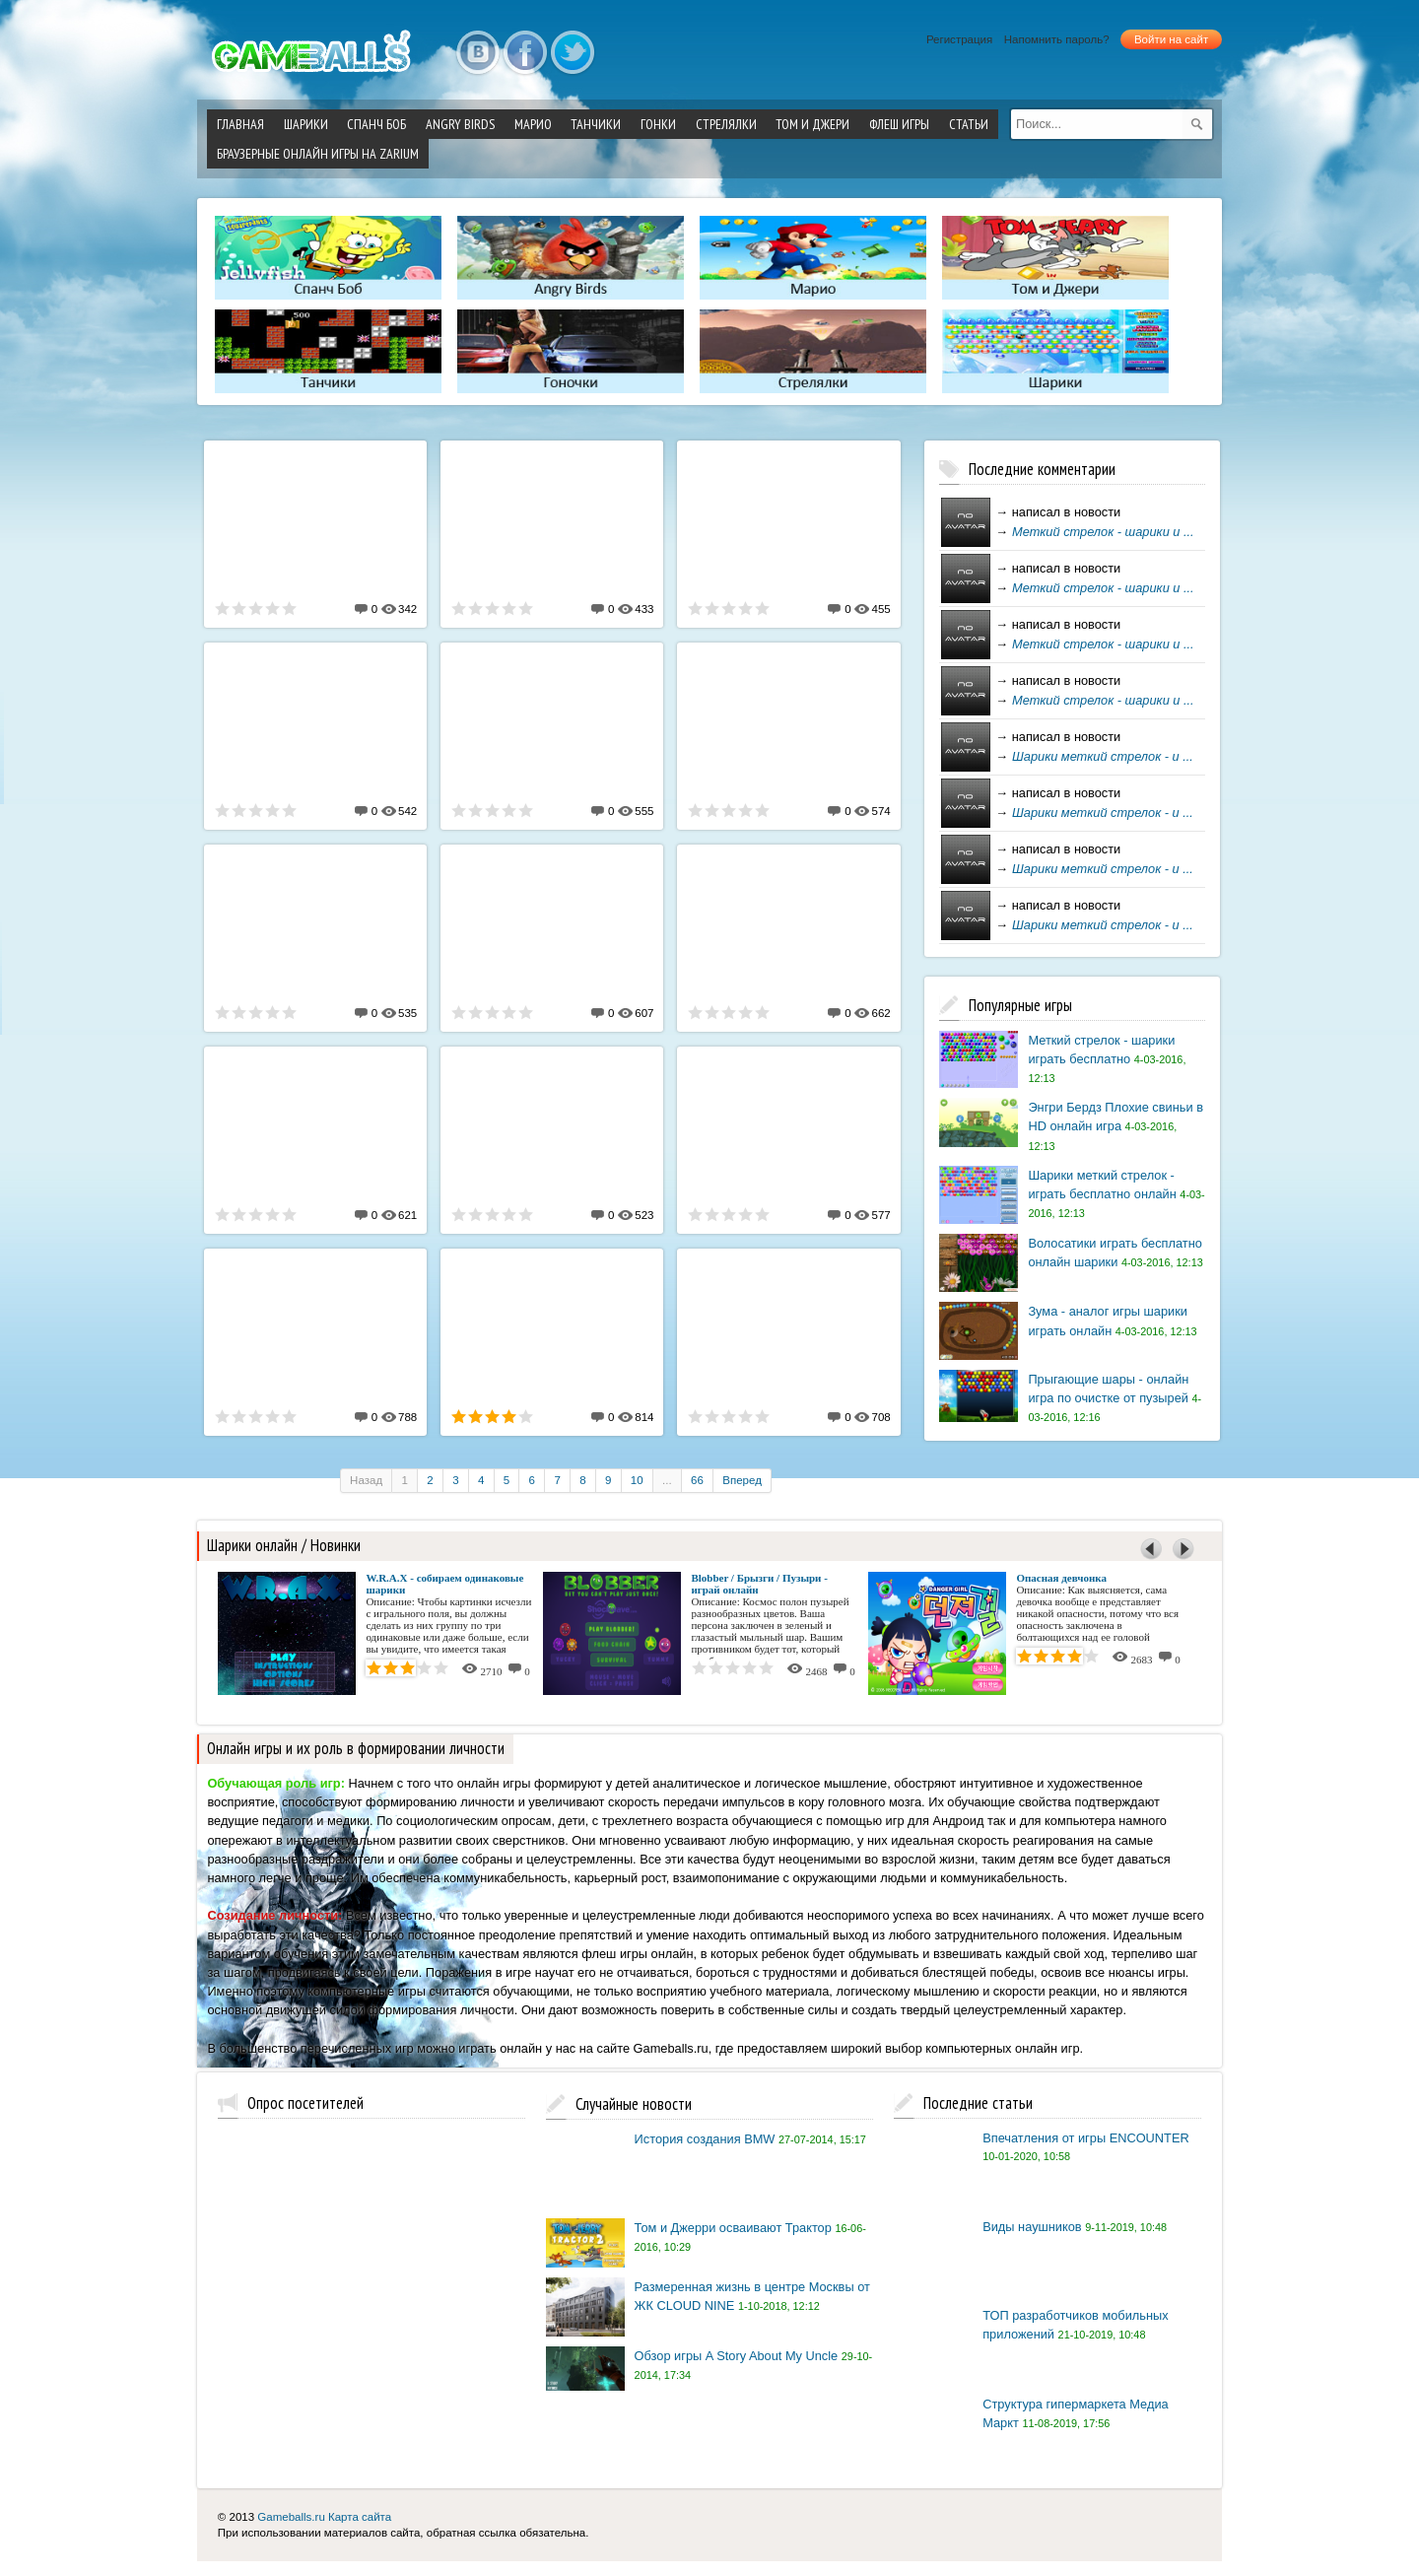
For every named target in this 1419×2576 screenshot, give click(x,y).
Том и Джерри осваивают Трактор (733, 2227)
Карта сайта (359, 2517)
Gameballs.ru (290, 2517)
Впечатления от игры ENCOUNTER (1085, 2138)
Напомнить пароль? (1057, 39)
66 (697, 1480)
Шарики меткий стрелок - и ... (1102, 756)
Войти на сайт (1171, 39)
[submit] (1197, 124)
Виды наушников (1031, 2226)
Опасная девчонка (1061, 1578)
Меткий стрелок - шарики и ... (1103, 531)
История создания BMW (705, 2139)
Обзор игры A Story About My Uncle (737, 2355)
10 (637, 1480)
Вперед (742, 1480)
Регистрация (959, 39)
